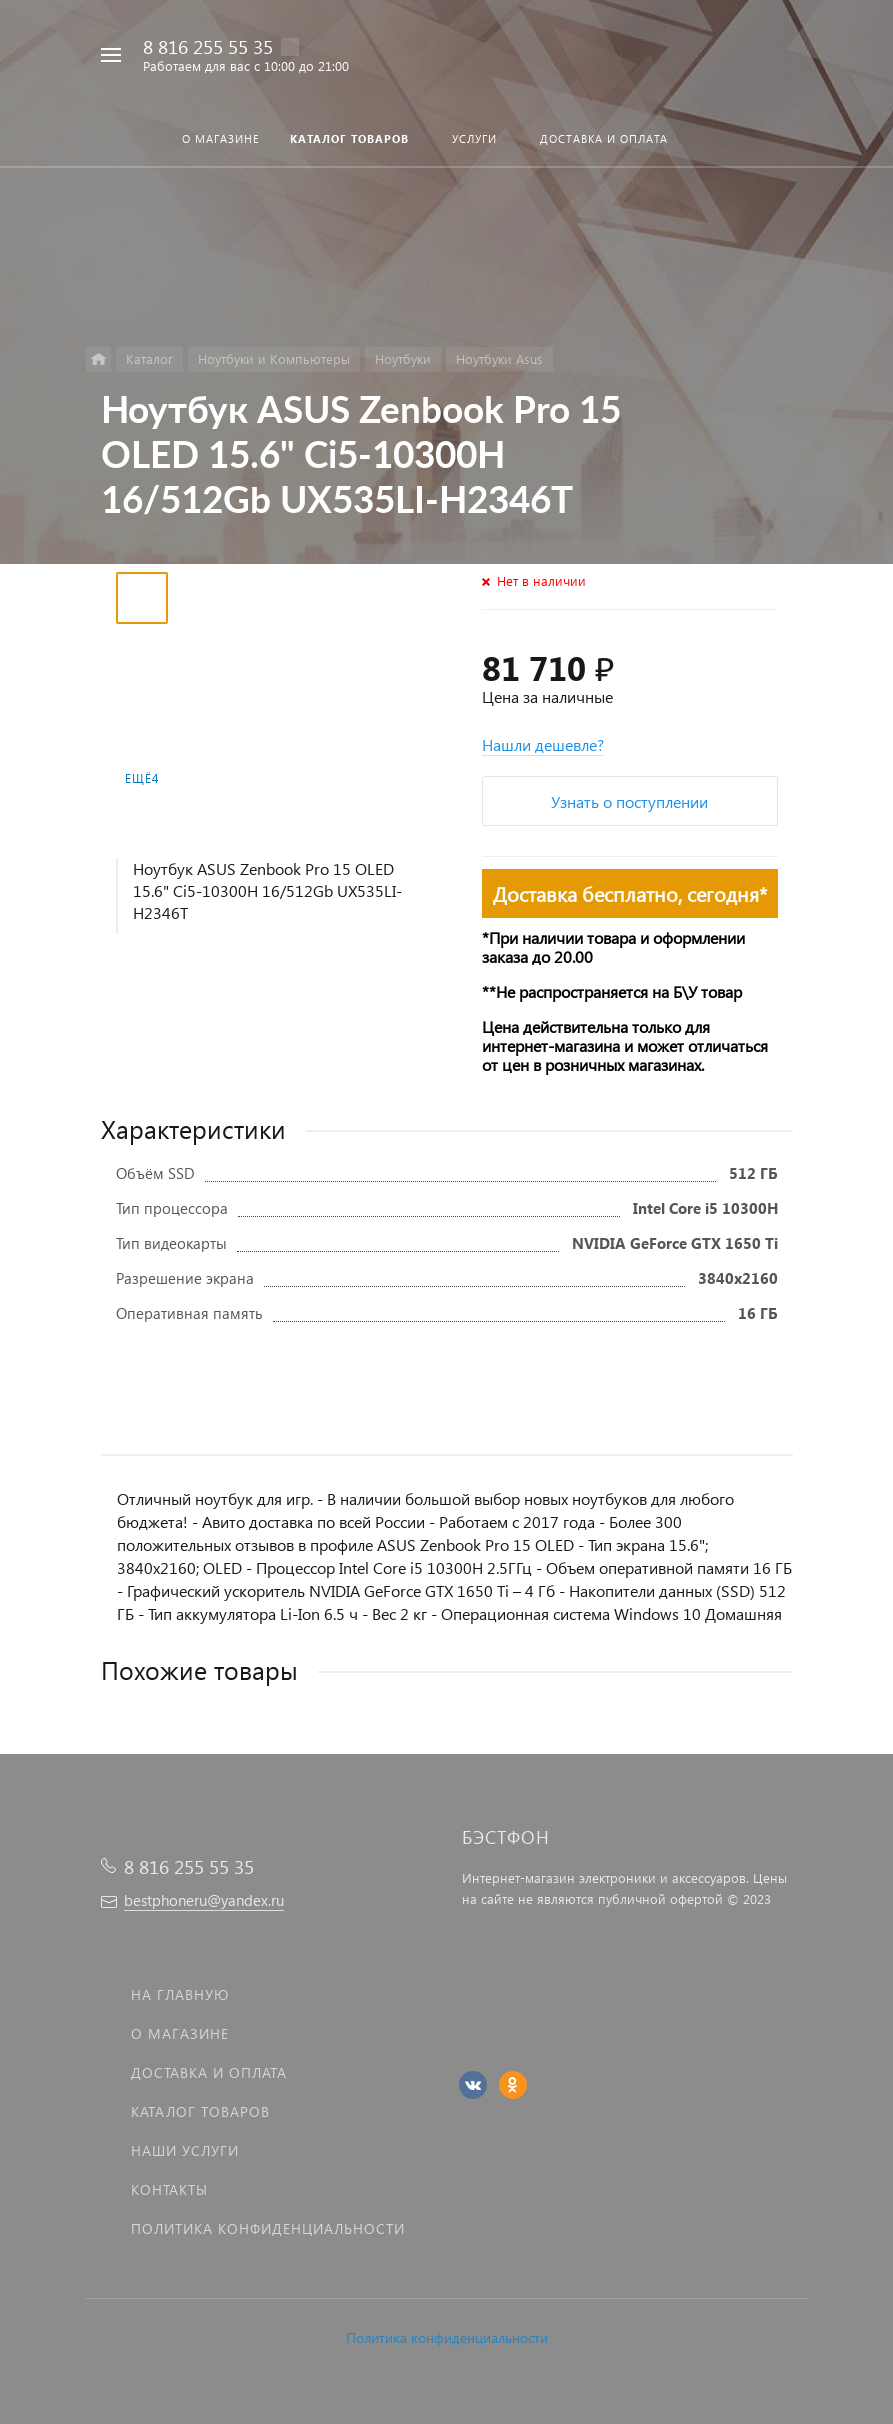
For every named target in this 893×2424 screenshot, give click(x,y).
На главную (180, 1994)
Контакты (169, 2189)
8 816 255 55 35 (208, 46)
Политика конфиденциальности (447, 2337)
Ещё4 (142, 778)
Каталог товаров (200, 2111)
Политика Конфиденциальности (268, 2228)
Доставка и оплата (209, 2072)
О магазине (180, 2033)
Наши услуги (185, 2150)
